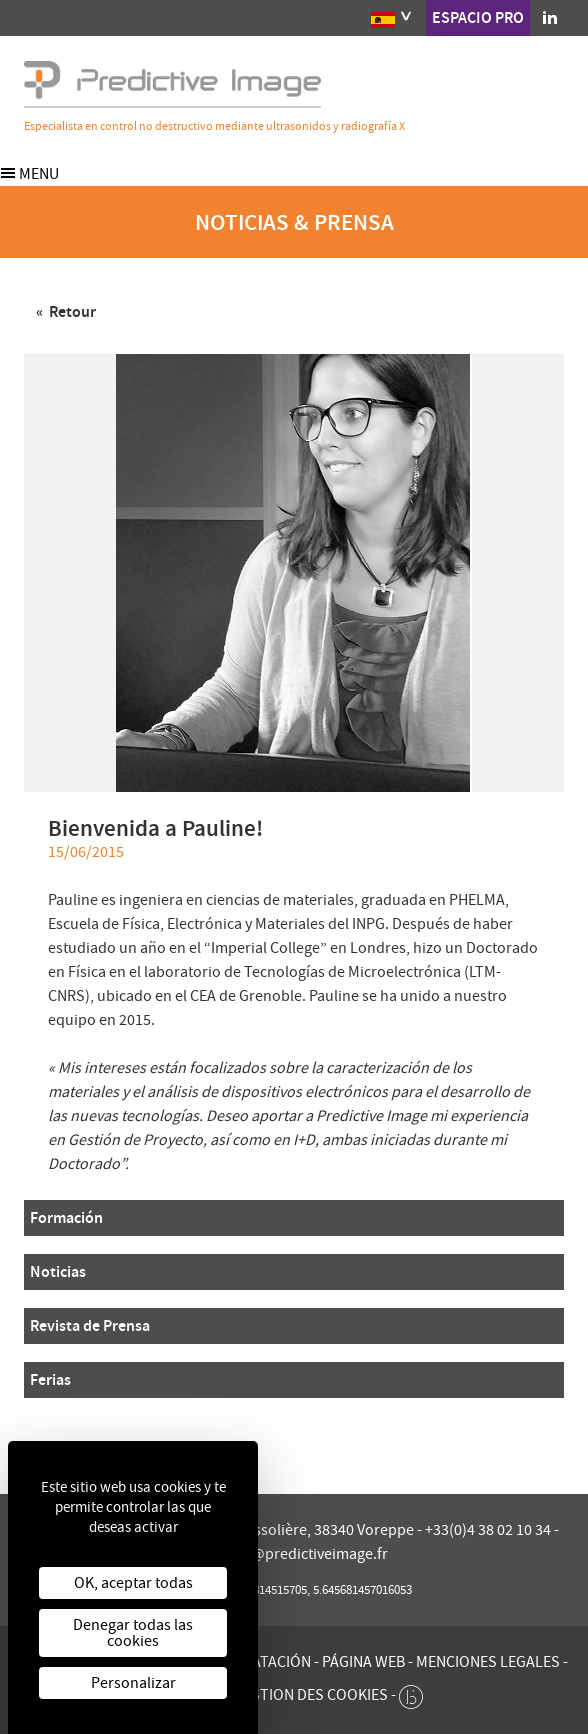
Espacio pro (478, 17)
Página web (363, 1662)
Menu (29, 174)
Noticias (58, 1271)
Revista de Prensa (90, 1325)
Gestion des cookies (310, 1695)
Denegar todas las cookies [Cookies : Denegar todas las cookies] (133, 1633)
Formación (66, 1217)
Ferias (50, 1379)
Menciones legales (488, 1662)
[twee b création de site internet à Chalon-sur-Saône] (411, 1692)
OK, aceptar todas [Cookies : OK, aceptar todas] (133, 1583)
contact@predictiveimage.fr (294, 1554)
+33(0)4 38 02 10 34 (489, 1530)
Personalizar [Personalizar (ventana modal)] (133, 1683)
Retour (71, 311)
